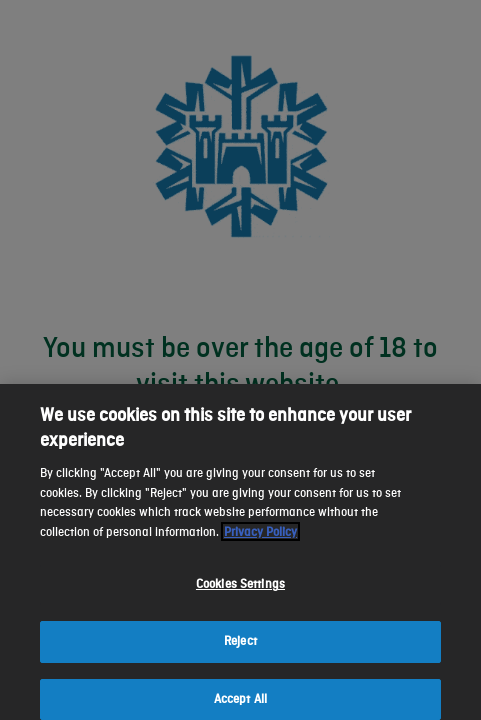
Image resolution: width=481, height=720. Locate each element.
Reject (240, 651)
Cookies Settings (240, 594)
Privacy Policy (260, 542)
